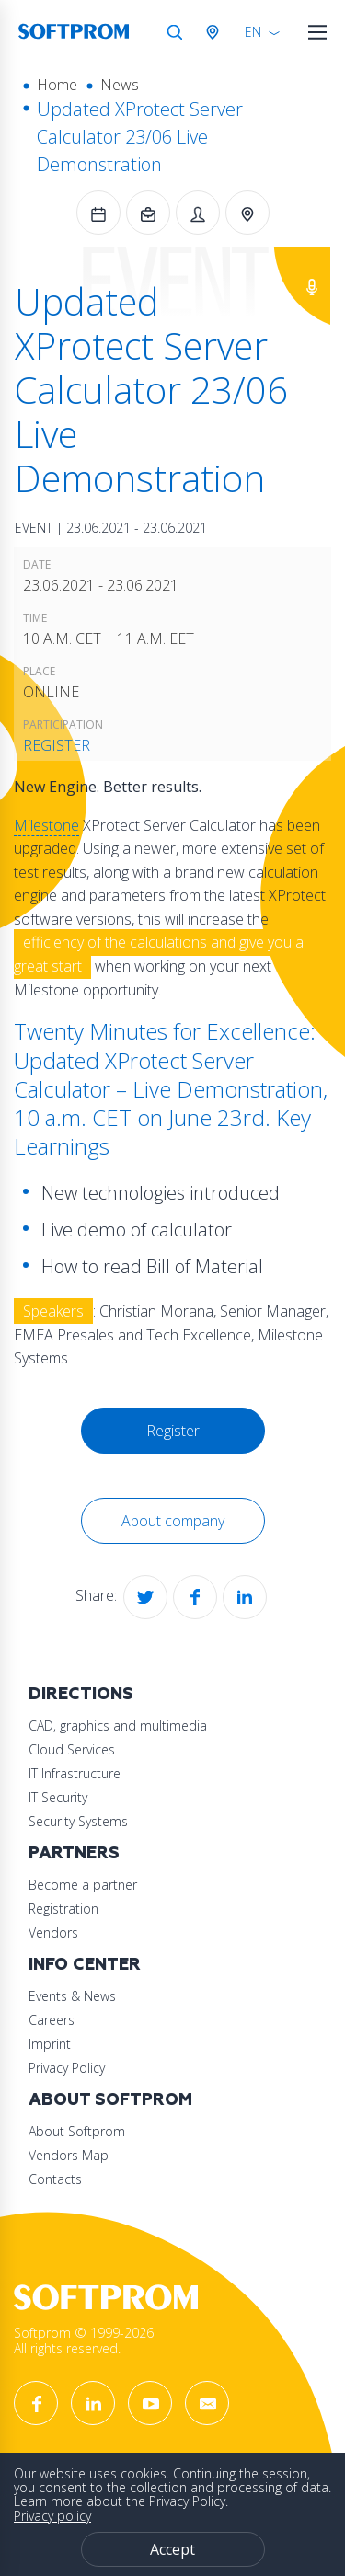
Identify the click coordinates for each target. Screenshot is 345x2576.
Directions (81, 1694)
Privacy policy (52, 2515)
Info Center (85, 1964)
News (119, 85)
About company (172, 1521)
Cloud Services (72, 1749)
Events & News (72, 1996)
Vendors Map (69, 2155)
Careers (52, 2020)
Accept (172, 2549)
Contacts (55, 2179)
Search (174, 32)
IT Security (58, 1797)
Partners (74, 1853)
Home (57, 85)
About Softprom (110, 2099)
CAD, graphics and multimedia (118, 1725)
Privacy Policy (67, 2067)
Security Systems (78, 1821)
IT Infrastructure (75, 1773)
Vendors (53, 1932)
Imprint (50, 2044)
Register (56, 745)
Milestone (46, 825)
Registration (63, 1908)
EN (253, 31)
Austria (216, 32)
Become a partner (83, 1884)
